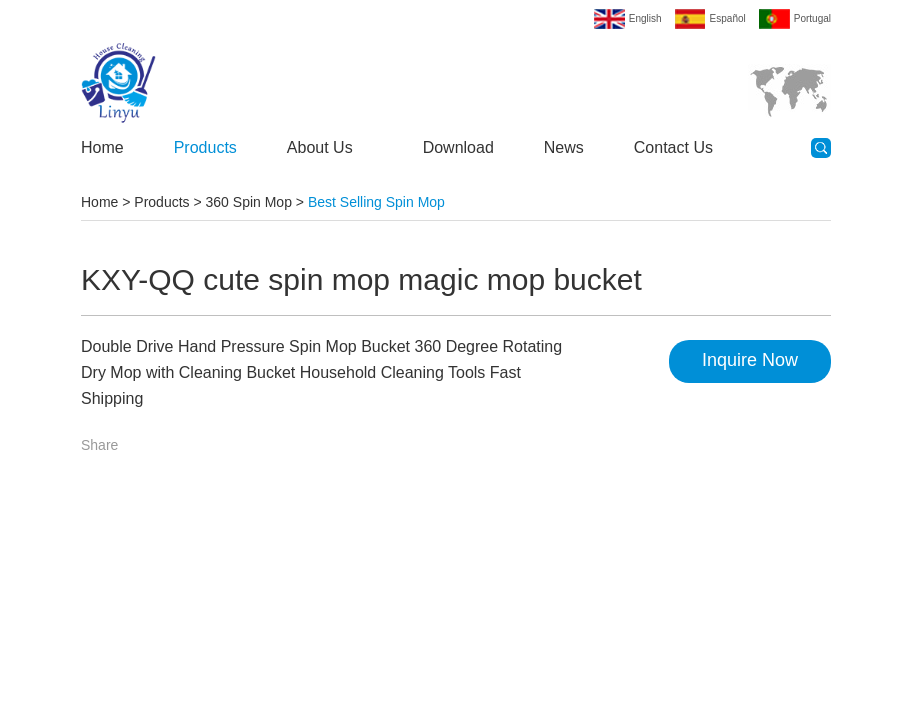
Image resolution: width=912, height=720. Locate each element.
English (645, 18)
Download (458, 147)
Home (102, 147)
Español (728, 18)
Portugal (812, 18)
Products (205, 147)
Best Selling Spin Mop (376, 202)
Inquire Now (750, 360)
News (564, 147)
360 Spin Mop (249, 202)
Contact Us (673, 147)
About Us (320, 147)
